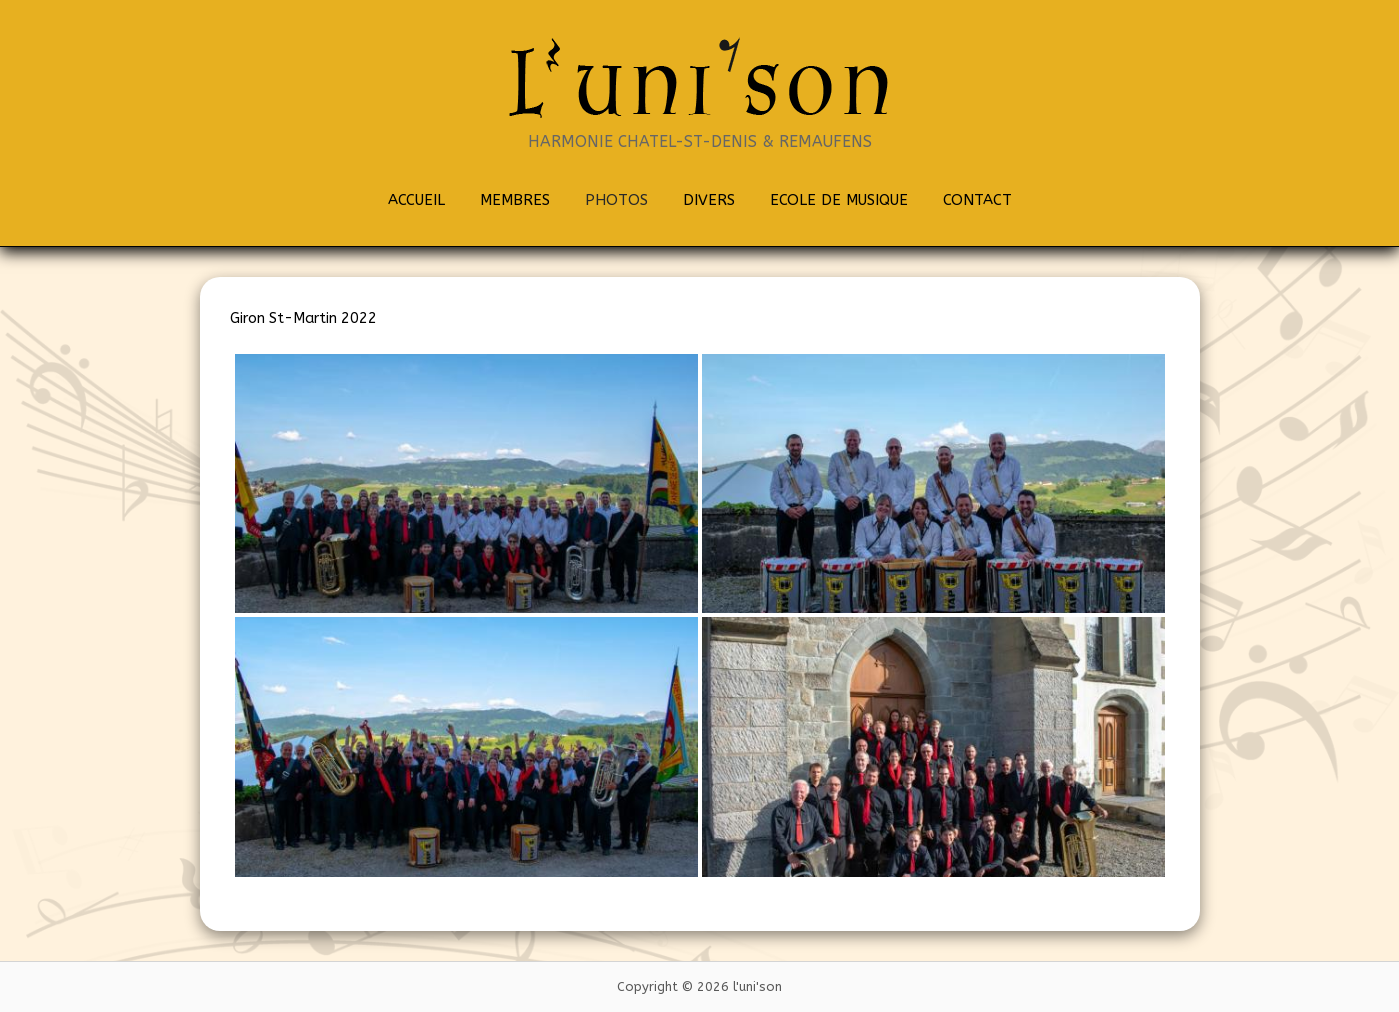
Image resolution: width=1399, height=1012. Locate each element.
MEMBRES (515, 200)
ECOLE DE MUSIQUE (839, 200)
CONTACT (977, 200)
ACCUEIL (416, 200)
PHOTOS (616, 200)
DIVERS (709, 200)
